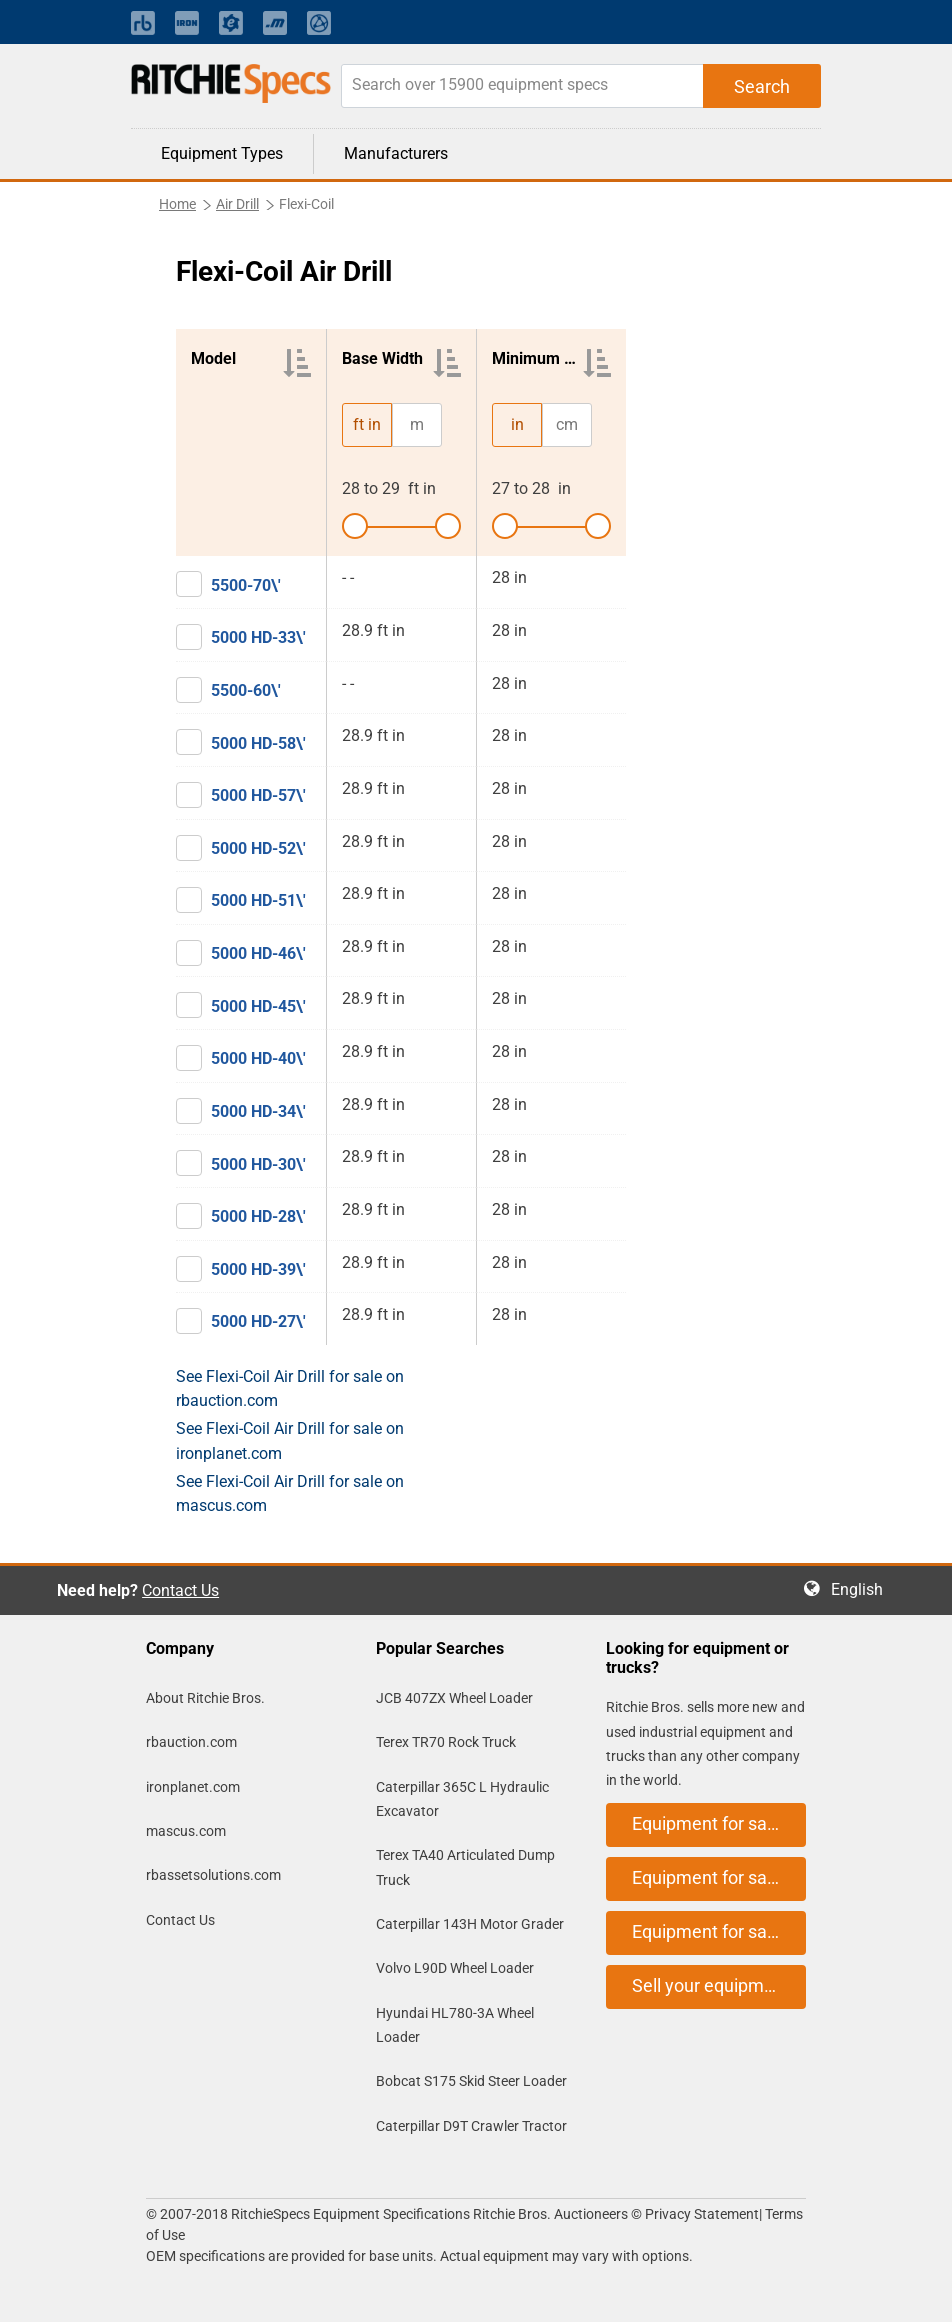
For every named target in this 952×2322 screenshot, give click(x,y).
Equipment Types (222, 153)
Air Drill (237, 204)
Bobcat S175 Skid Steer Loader (471, 2081)
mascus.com (186, 1831)
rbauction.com (191, 1742)
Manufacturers (396, 153)
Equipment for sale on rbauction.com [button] (719, 1823)
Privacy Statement (702, 2214)
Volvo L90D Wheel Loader (455, 1968)
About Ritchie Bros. (205, 1698)
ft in (367, 424)
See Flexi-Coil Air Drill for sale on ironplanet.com (290, 1440)
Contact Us (180, 1590)
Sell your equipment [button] (711, 1985)
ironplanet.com (193, 1787)
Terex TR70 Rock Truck (446, 1742)
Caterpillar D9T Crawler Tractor (471, 2126)
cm (567, 424)
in (517, 424)
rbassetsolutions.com (213, 1875)
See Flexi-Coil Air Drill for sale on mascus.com (290, 1493)
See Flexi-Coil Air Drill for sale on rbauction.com (290, 1388)
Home (177, 204)
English (863, 1589)
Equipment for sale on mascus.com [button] (719, 1931)
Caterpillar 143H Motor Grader (470, 1924)
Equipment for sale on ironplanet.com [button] (719, 1877)
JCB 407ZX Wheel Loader (454, 1698)
